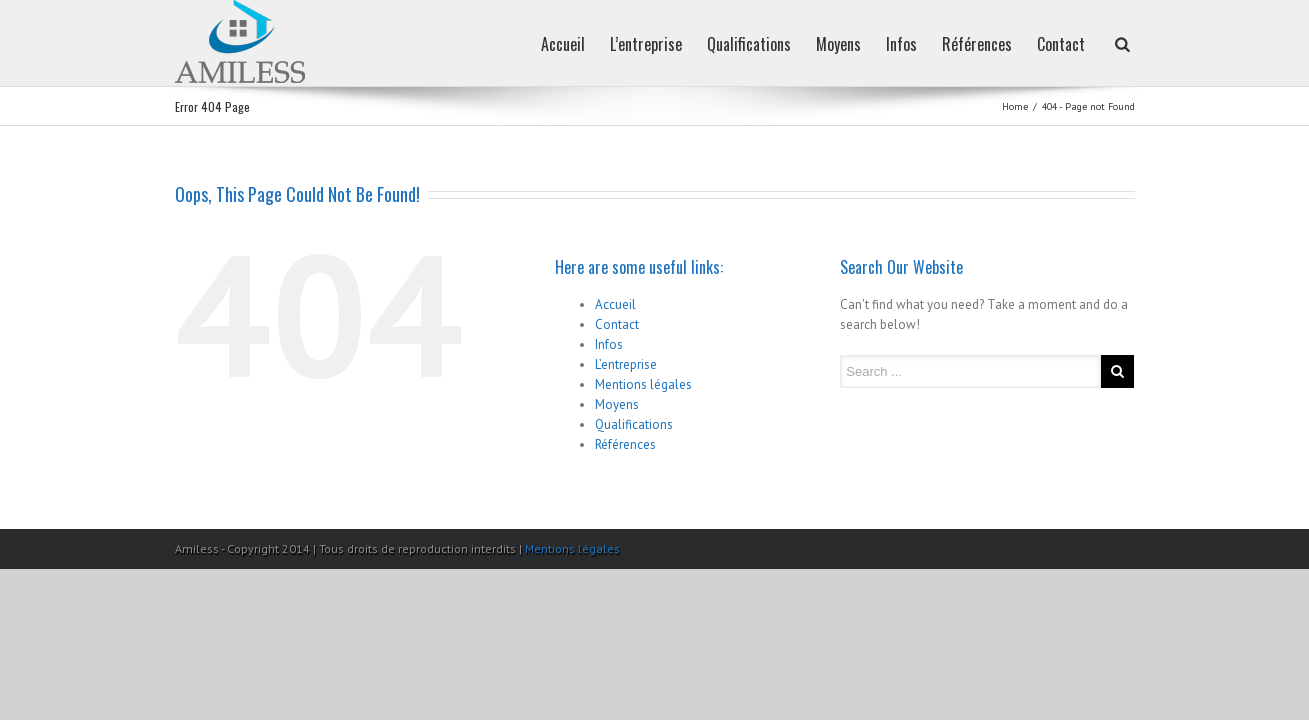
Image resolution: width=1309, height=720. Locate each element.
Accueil (493, 44)
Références (957, 44)
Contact (1051, 44)
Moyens (798, 44)
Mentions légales (643, 384)
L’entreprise (586, 44)
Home (1015, 106)
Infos (871, 44)
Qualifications (699, 44)
